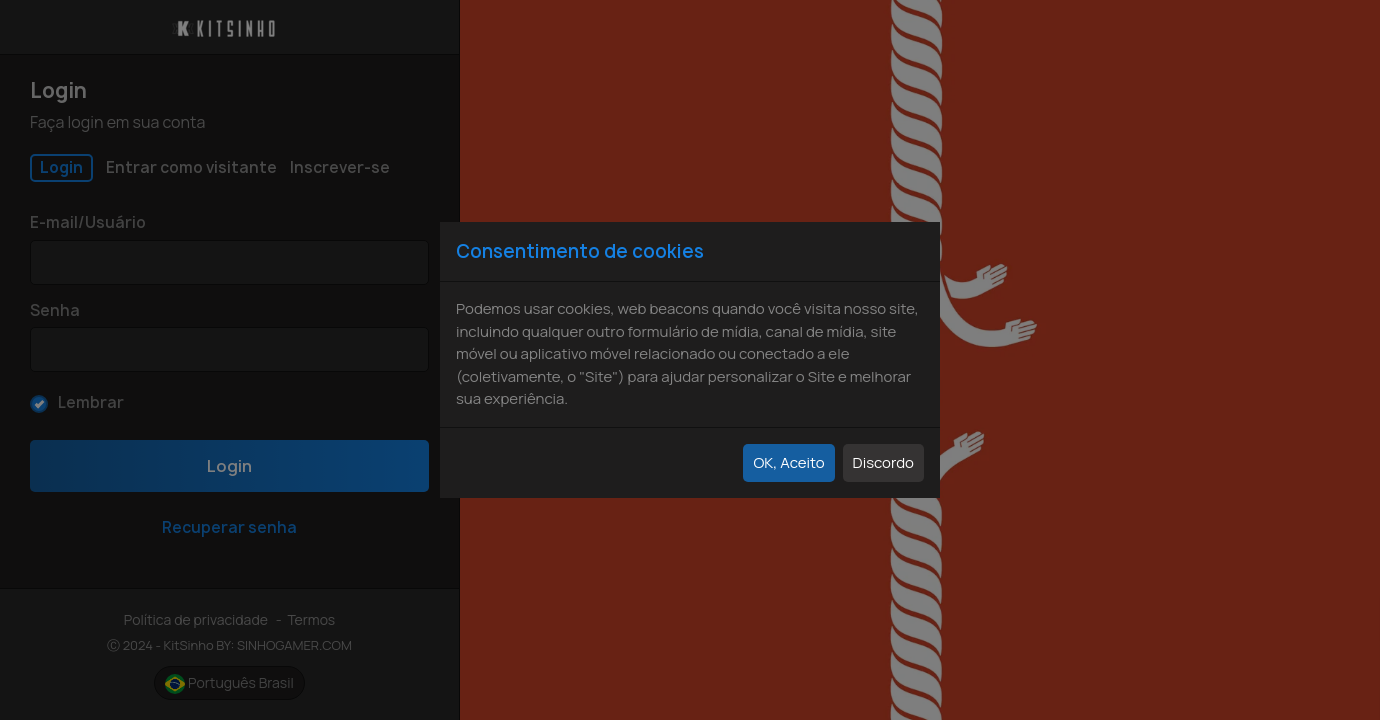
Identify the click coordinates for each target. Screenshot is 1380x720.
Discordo (883, 462)
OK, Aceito (788, 462)
